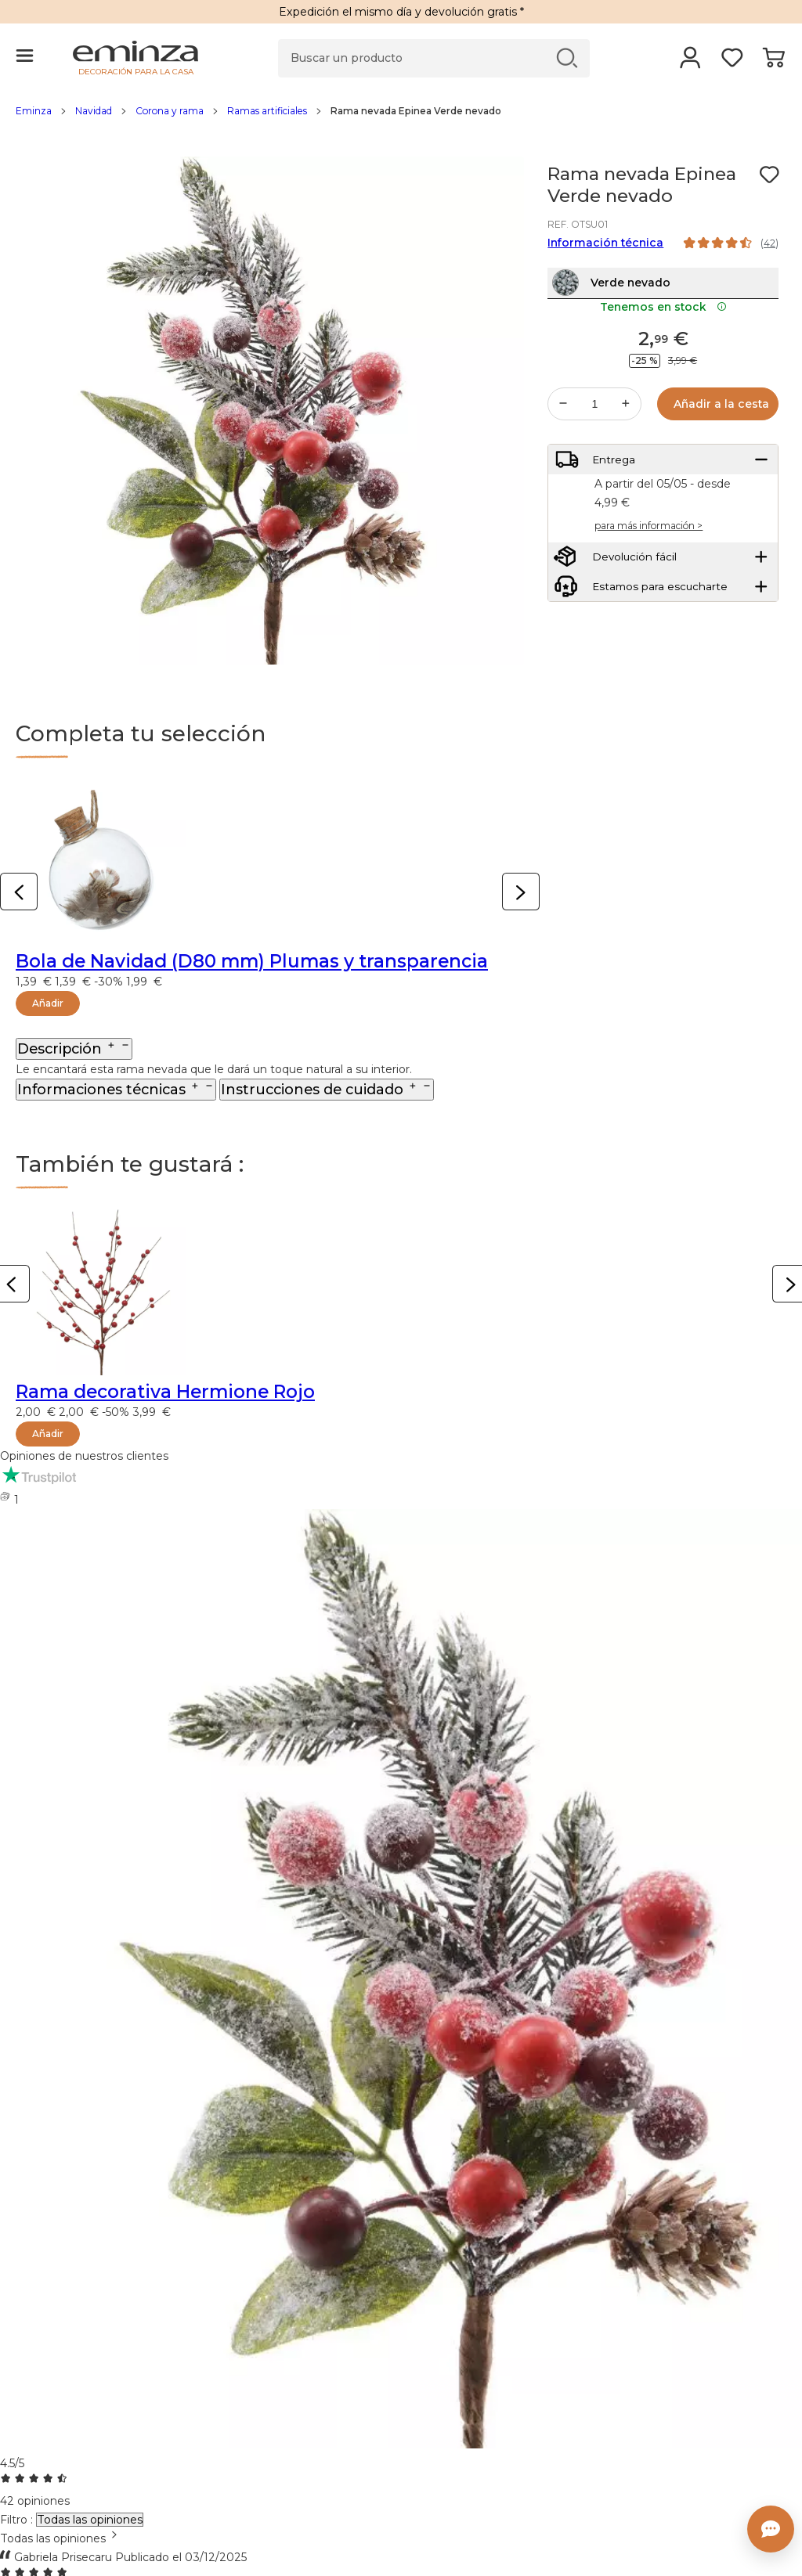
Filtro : (16, 2520)
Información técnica (605, 243)
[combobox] (401, 2538)
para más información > (648, 569)
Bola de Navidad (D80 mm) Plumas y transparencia (252, 961)
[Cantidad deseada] (594, 435)
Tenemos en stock (663, 338)
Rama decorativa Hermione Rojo (165, 1392)
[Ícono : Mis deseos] (769, 174)
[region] (401, 119)
